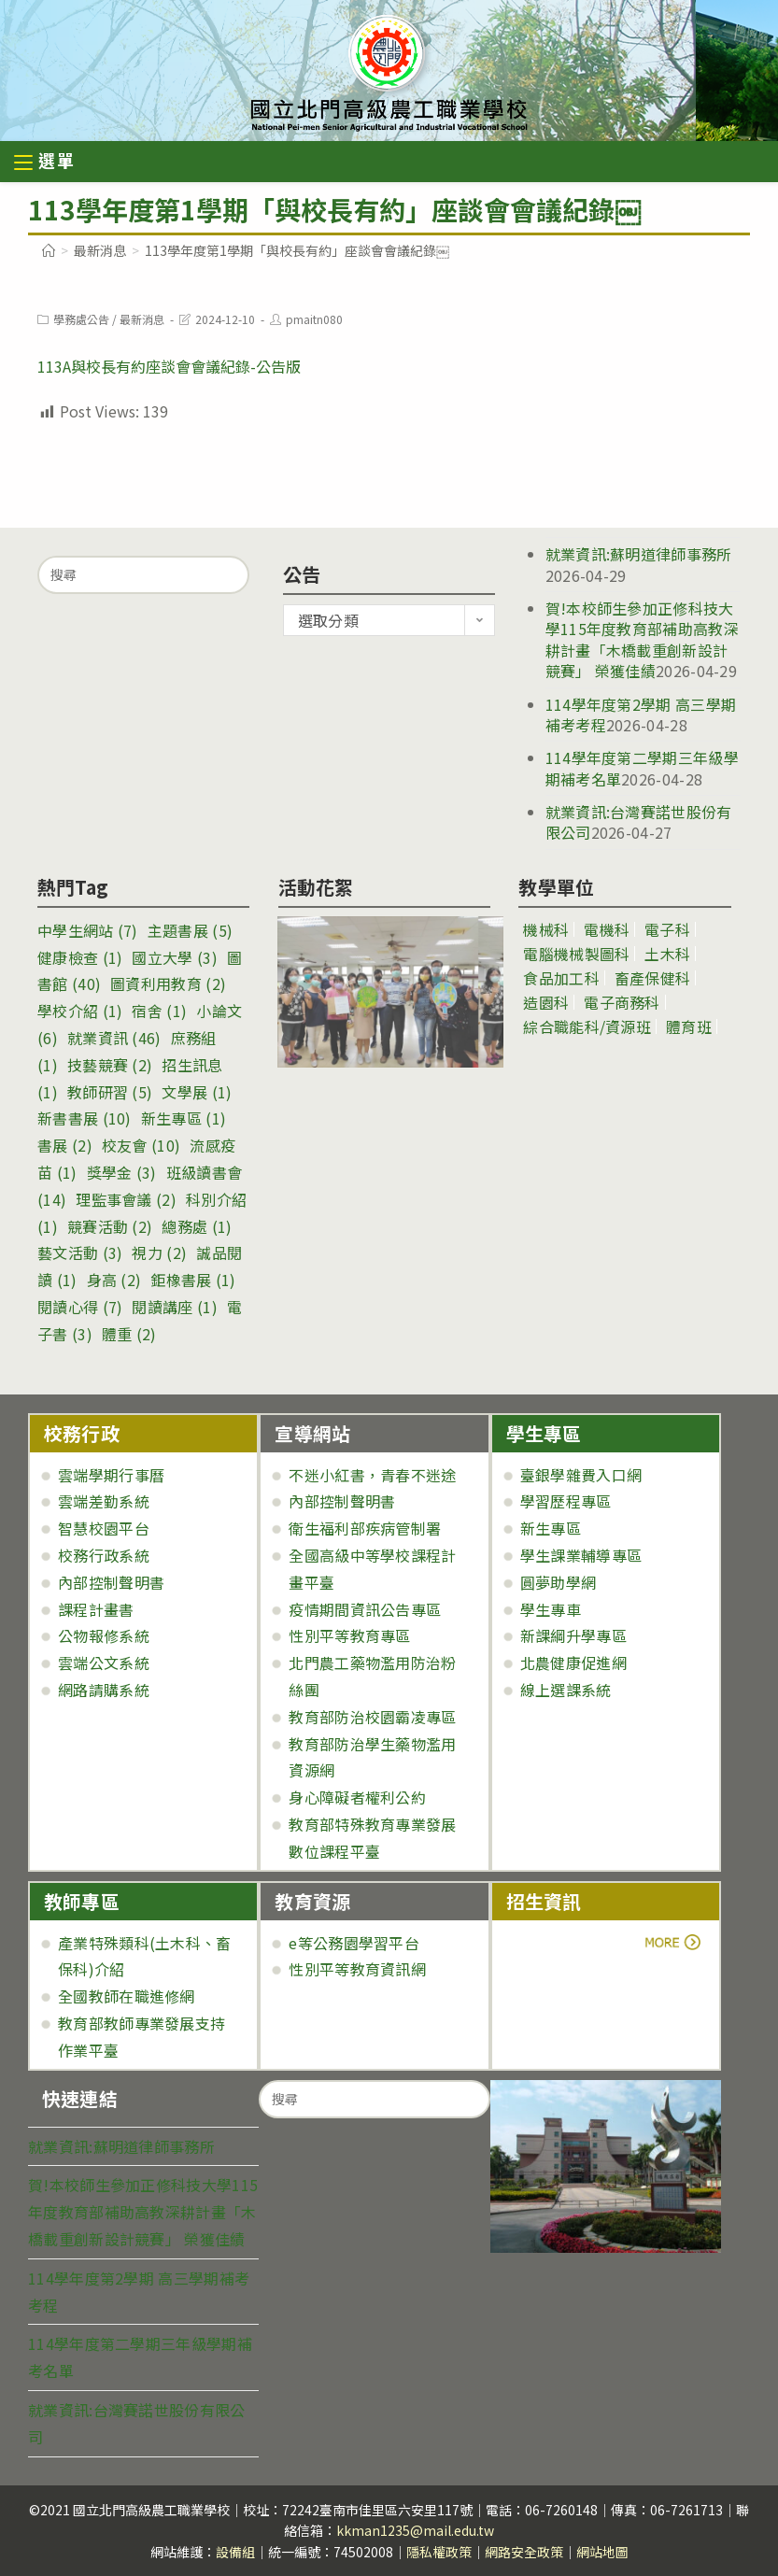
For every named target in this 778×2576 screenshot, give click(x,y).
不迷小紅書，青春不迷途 (372, 1475)
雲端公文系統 (103, 1662)
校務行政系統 (103, 1555)
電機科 (606, 929)
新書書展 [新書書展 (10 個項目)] (84, 1118)
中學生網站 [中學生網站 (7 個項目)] (87, 930)
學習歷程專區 (566, 1501)
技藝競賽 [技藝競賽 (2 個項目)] (109, 1065)
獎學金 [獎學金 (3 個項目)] (122, 1172)
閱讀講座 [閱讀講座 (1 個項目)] (174, 1306)
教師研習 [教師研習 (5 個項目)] (109, 1092)
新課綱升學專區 (573, 1635)
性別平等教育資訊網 (357, 1969)
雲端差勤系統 (103, 1501)
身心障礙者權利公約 (357, 1797)
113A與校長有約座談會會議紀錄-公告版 (169, 366)
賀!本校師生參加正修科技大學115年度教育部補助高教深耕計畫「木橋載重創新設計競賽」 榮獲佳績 (642, 639)
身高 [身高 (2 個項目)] (114, 1279)
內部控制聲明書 (111, 1582)
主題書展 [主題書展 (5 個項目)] (190, 930)
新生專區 (550, 1528)
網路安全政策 (524, 2551)
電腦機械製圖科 (576, 953)
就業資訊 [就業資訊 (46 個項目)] (114, 1037)
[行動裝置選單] (45, 163)
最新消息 (142, 319)
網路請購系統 (103, 1689)
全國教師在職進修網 (126, 1996)
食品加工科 (561, 978)
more (558, 1943)
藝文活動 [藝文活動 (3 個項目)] (79, 1252)
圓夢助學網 (558, 1582)
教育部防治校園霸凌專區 (372, 1717)
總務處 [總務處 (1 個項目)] (197, 1226)
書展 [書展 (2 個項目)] (64, 1145)
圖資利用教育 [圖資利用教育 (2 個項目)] (168, 983)
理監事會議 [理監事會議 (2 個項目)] (126, 1199)
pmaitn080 (314, 319)
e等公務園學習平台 (354, 1943)
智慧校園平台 (103, 1528)
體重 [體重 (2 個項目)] (129, 1334)
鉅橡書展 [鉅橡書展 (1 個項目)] (192, 1279)
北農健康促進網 (573, 1662)
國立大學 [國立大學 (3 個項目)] (174, 957)
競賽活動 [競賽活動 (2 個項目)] (109, 1226)
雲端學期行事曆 (111, 1475)
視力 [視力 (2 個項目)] (159, 1252)
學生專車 (550, 1609)
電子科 (667, 929)
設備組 (235, 2551)
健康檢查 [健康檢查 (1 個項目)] (79, 957)
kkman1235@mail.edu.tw (415, 2530)
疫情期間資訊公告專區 (365, 1609)
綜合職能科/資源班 (587, 1026)
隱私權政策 (439, 2551)
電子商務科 (622, 1002)
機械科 (546, 929)
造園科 (546, 1002)
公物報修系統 (103, 1635)
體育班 (689, 1026)
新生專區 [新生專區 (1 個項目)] (183, 1118)
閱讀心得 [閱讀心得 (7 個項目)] (79, 1306)
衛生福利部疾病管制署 (365, 1528)
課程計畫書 (96, 1609)
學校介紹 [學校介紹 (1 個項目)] (79, 1010)
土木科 (667, 953)
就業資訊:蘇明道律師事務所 (638, 554)
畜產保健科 (653, 978)
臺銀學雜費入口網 (581, 1475)
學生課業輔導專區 (581, 1555)
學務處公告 (81, 319)
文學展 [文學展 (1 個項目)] (197, 1092)
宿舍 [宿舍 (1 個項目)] (159, 1010)
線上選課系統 (566, 1689)
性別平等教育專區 (349, 1635)
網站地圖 (602, 2551)
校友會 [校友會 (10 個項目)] (141, 1145)
